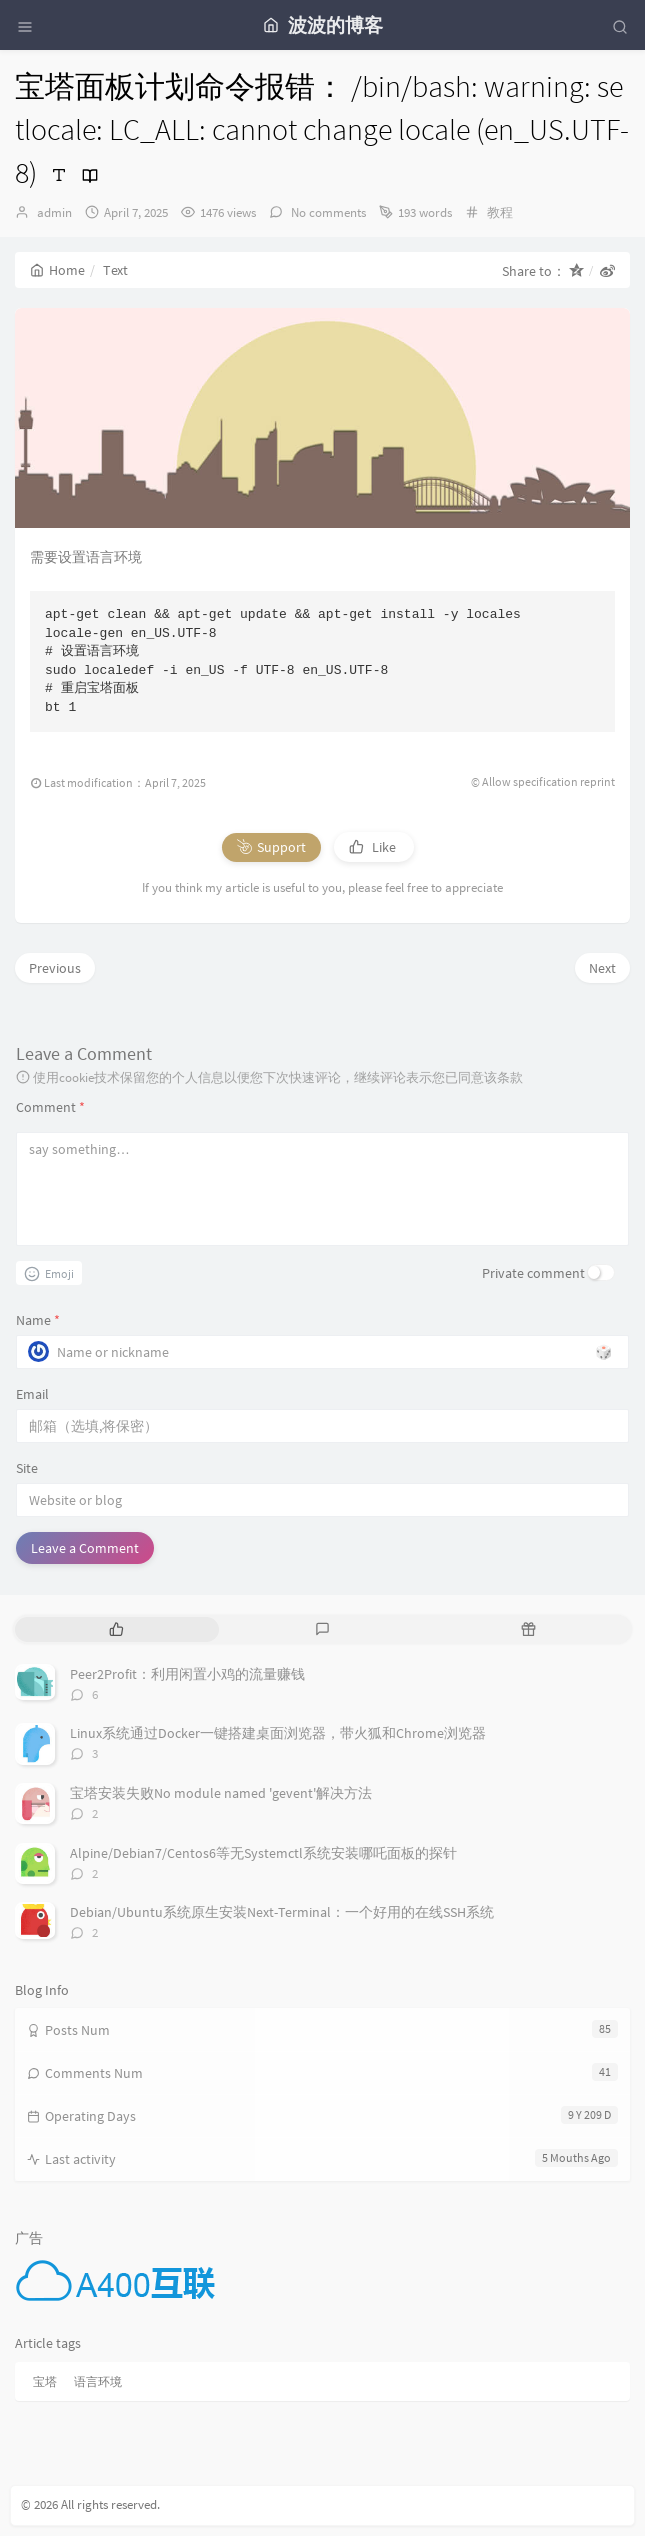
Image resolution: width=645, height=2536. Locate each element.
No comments (327, 212)
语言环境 (98, 2381)
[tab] (116, 1629)
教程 (500, 212)
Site (27, 1468)
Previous (55, 968)
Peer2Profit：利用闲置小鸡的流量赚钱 (187, 1674)
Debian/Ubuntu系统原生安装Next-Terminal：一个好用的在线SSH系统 (282, 1912)
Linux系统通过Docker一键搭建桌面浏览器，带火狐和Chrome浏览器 (278, 1733)
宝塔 (45, 2381)
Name (38, 1320)
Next (602, 968)
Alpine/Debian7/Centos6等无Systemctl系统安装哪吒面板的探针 (263, 1853)
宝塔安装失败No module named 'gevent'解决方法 (221, 1793)
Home (57, 270)
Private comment (533, 1273)
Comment (50, 1107)
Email (32, 1394)
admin (54, 212)
